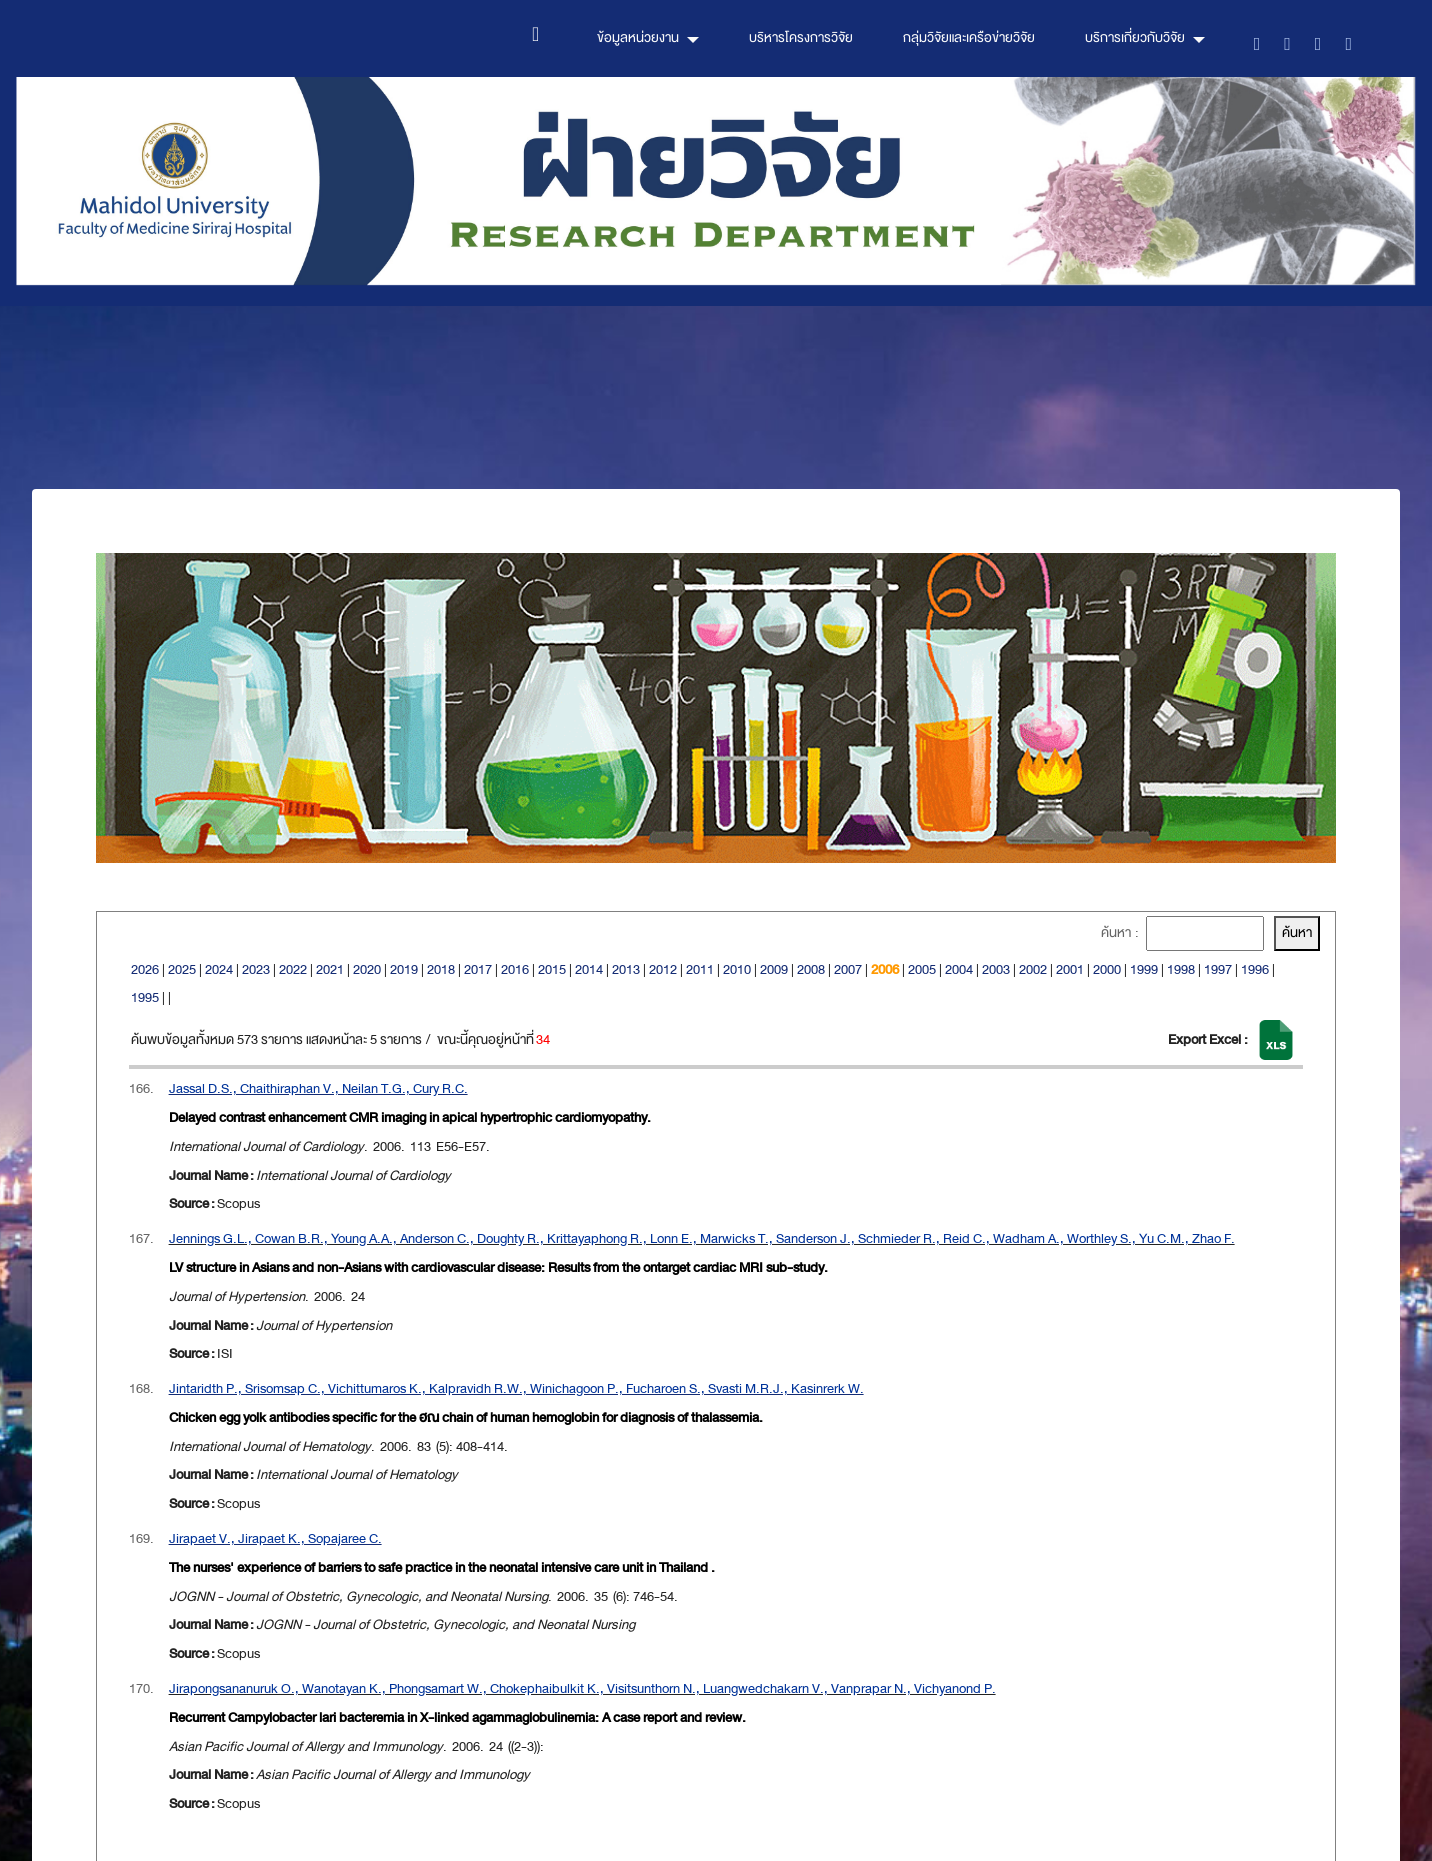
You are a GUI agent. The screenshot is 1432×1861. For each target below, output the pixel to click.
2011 (700, 969)
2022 (293, 969)
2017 (478, 969)
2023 (256, 969)
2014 (589, 969)
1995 (145, 997)
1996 (1255, 969)
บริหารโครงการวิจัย (801, 37)
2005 (922, 969)
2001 (1070, 969)
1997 (1218, 969)
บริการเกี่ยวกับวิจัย (1135, 37)
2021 (330, 969)
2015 (552, 969)
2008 (811, 969)
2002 (1033, 969)
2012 (663, 969)
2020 (367, 969)
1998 (1181, 969)
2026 (145, 969)
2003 (996, 969)
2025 (182, 969)
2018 (441, 969)
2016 (515, 969)
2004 (959, 969)
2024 (219, 969)
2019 (404, 969)
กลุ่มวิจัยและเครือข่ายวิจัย (969, 37)
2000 (1107, 969)
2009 (774, 969)
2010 (737, 969)
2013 (626, 969)
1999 (1144, 969)
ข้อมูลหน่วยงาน (638, 37)
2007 (848, 969)
